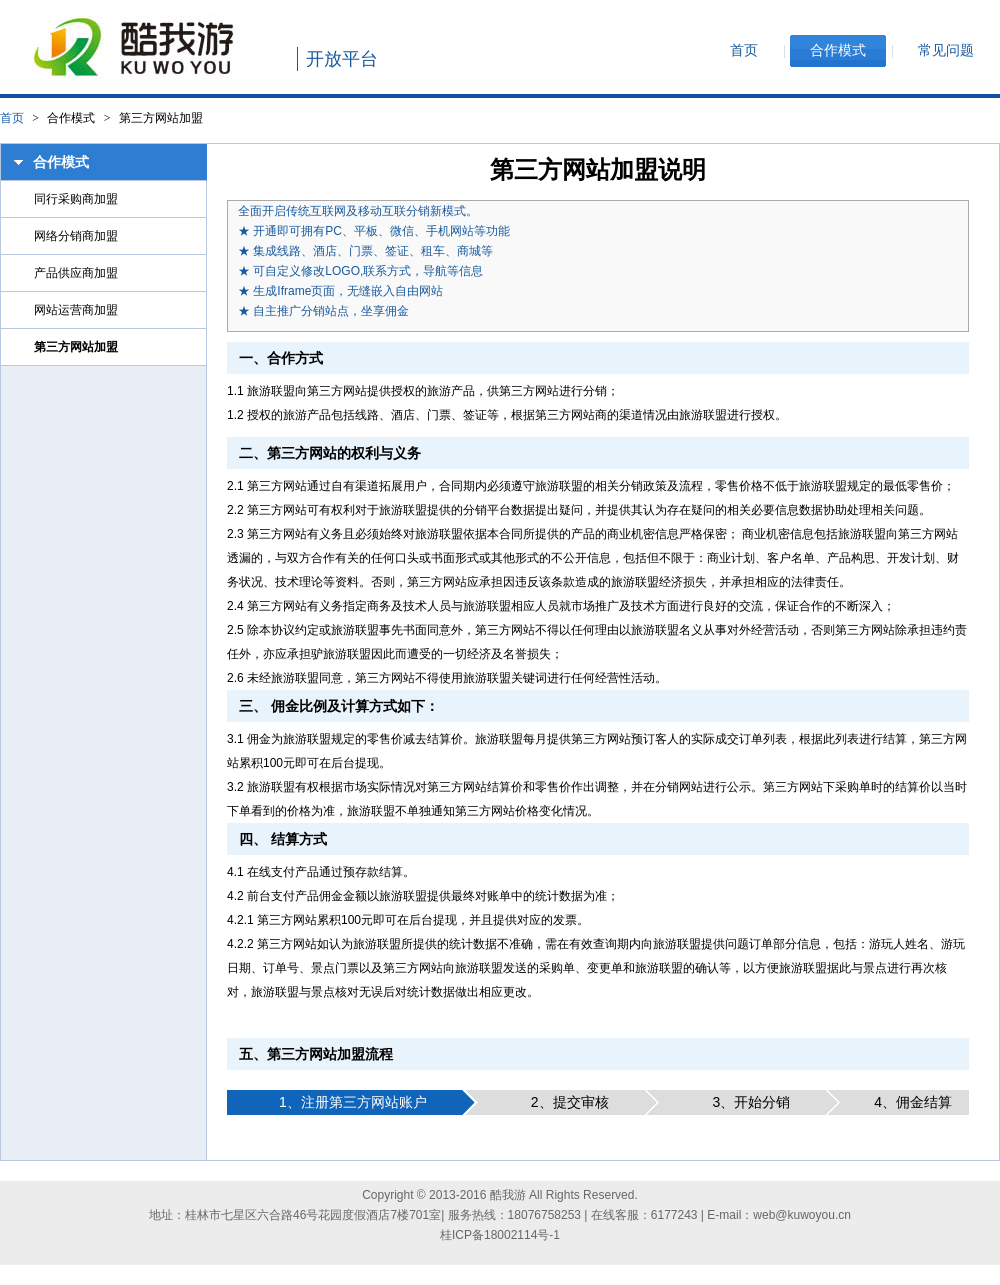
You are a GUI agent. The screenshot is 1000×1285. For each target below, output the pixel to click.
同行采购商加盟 (76, 199)
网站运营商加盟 (76, 310)
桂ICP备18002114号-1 (500, 1235)
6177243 (674, 1215)
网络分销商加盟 (76, 236)
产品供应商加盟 (76, 273)
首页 (12, 118)
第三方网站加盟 (76, 347)
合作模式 (61, 162)
